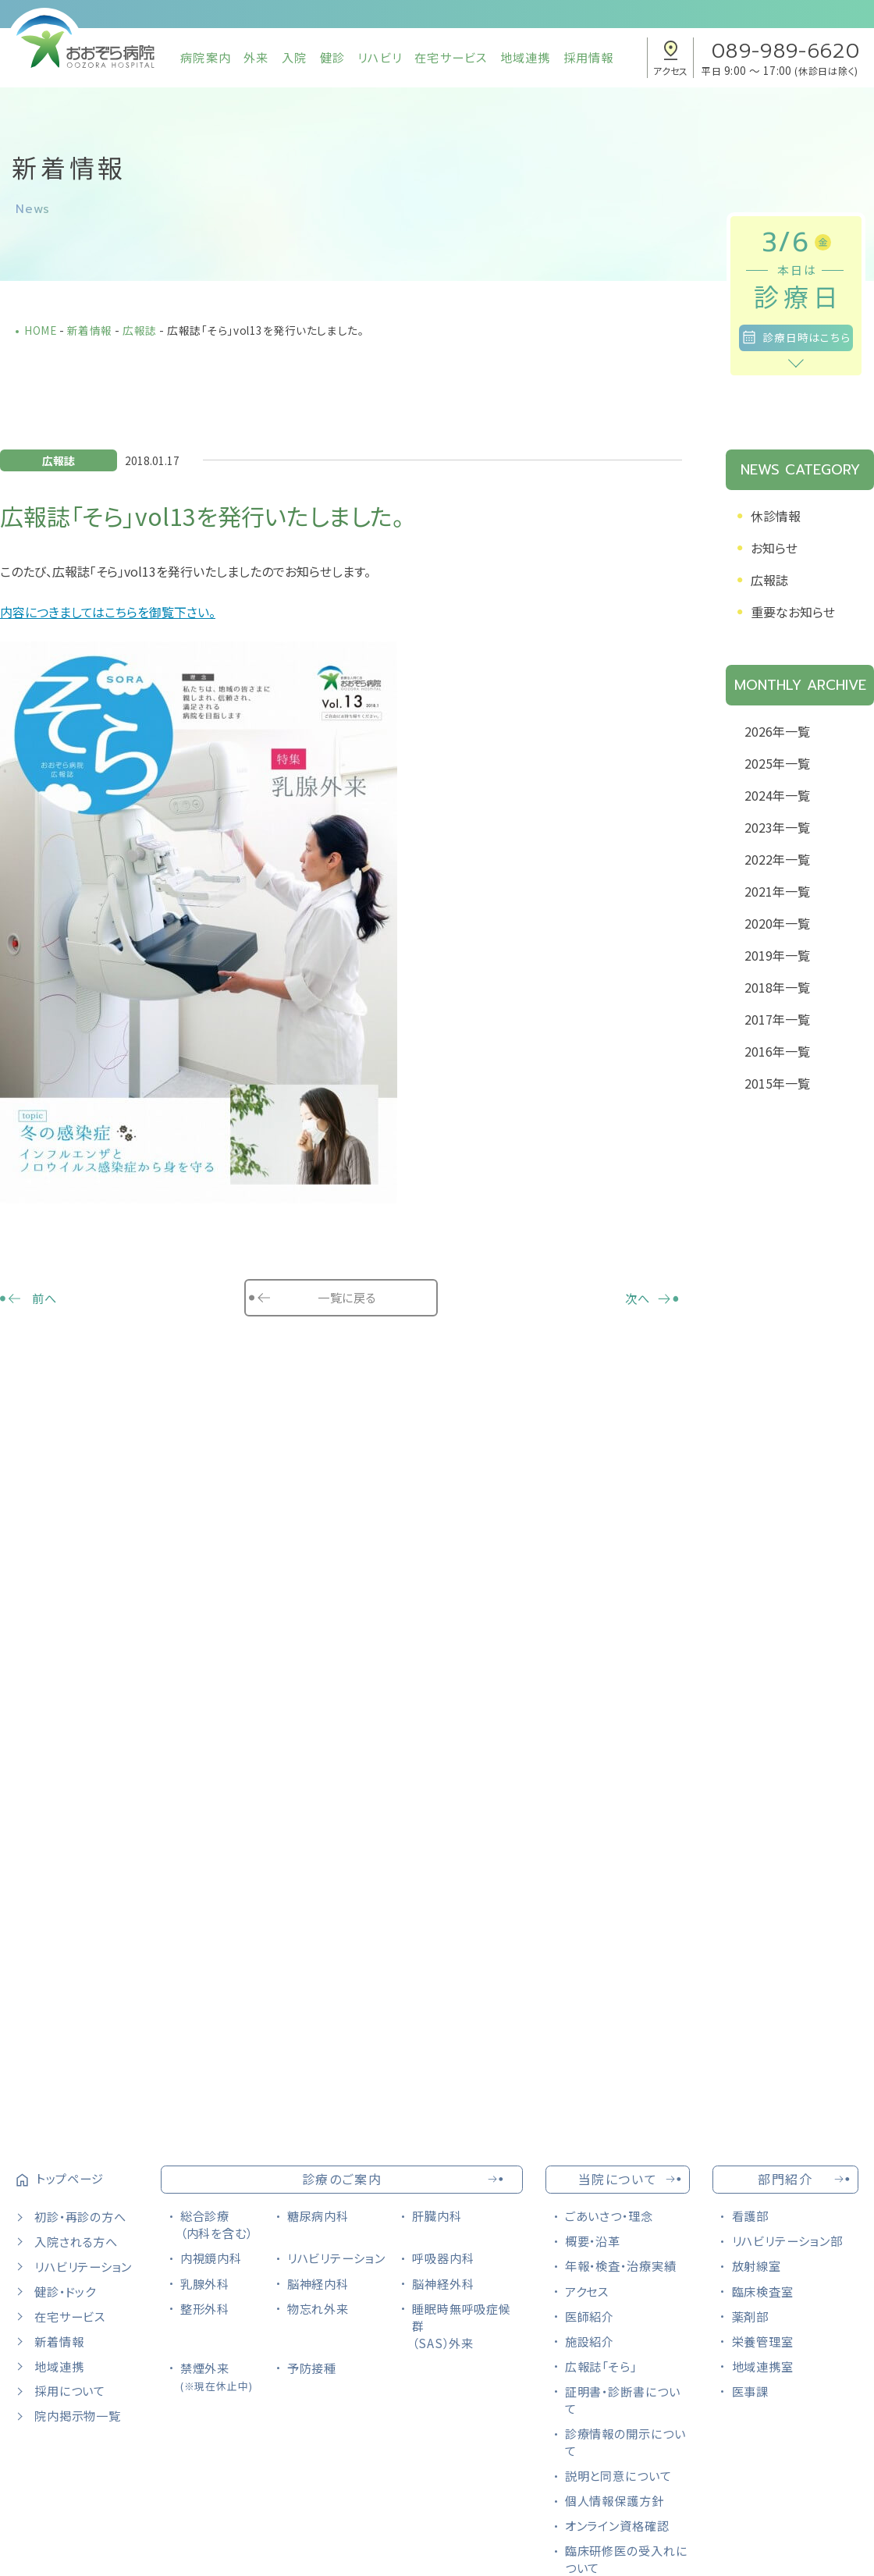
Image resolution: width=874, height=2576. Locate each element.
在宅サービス (450, 57)
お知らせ (774, 547)
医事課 (750, 2391)
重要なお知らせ (793, 611)
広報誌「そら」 (601, 2366)
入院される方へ (75, 2241)
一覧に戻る (346, 1297)
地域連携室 (763, 2366)
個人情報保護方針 (614, 2500)
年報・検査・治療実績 (621, 2265)
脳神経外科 (443, 2283)
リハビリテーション (83, 2266)
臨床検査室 (763, 2291)
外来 (255, 57)
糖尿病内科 (318, 2215)
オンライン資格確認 (617, 2525)
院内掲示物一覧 (77, 2415)
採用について (69, 2390)
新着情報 (58, 2341)
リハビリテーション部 (787, 2240)
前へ (44, 1298)
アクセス (587, 2291)
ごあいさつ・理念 (609, 2215)
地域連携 (525, 57)
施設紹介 (590, 2341)
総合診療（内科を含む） (216, 2224)
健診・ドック (65, 2291)
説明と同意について (618, 2475)
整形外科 (205, 2308)
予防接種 (312, 2367)
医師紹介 (590, 2316)
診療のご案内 (342, 2178)
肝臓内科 (437, 2215)
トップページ (70, 2178)
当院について (618, 2178)
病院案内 (205, 57)
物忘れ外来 (318, 2308)
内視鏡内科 (211, 2257)
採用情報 (588, 57)
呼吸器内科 (443, 2257)
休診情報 (776, 515)
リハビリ (379, 57)
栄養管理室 (763, 2341)
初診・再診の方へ (80, 2216)
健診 (332, 57)
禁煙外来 (216, 2376)
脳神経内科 (318, 2283)
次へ (637, 1298)
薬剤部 (750, 2316)
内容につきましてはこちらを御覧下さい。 (107, 611)
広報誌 (769, 579)
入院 (294, 57)
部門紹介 (785, 2178)
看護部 (750, 2215)
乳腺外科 (205, 2283)
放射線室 (757, 2265)
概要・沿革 (593, 2240)
